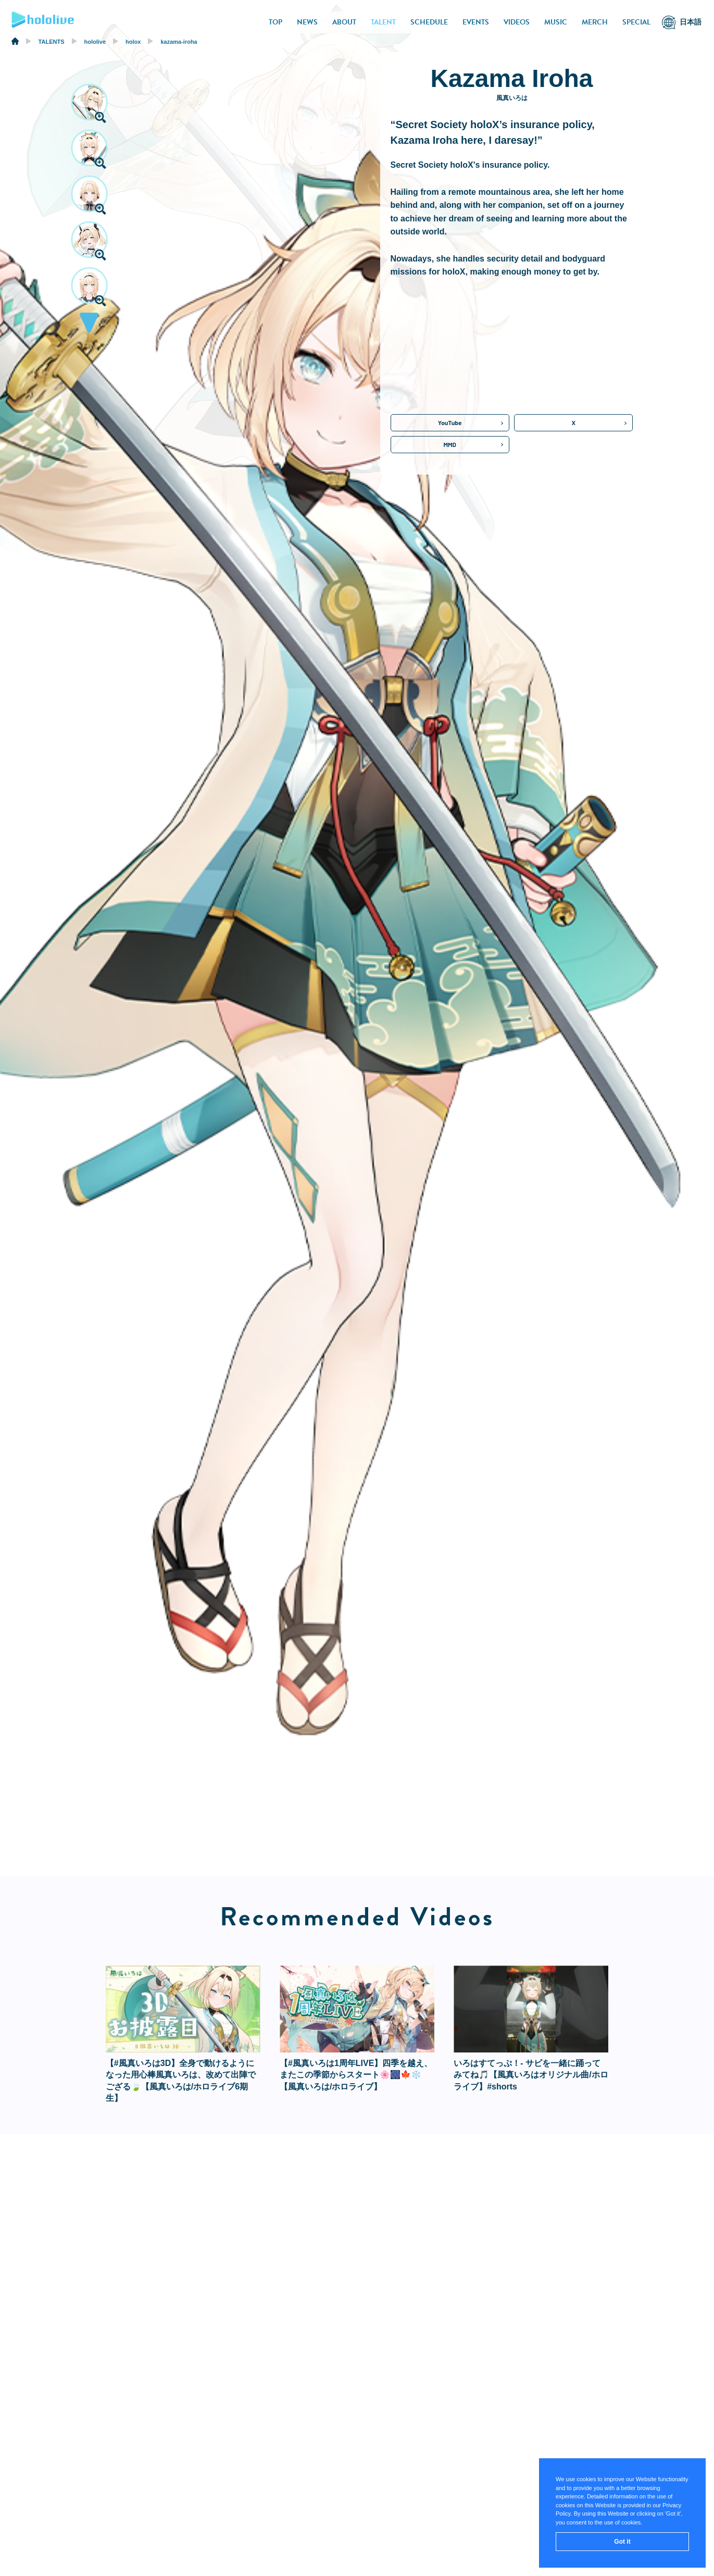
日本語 (691, 22)
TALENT (383, 22)
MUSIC (555, 22)
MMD (449, 444)
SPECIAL (636, 22)
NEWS (307, 22)
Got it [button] (622, 2541)
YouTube (450, 422)
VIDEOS (517, 22)
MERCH (595, 22)
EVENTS (475, 22)
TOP (275, 22)
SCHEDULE (429, 22)
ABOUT (344, 22)
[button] (89, 326)
